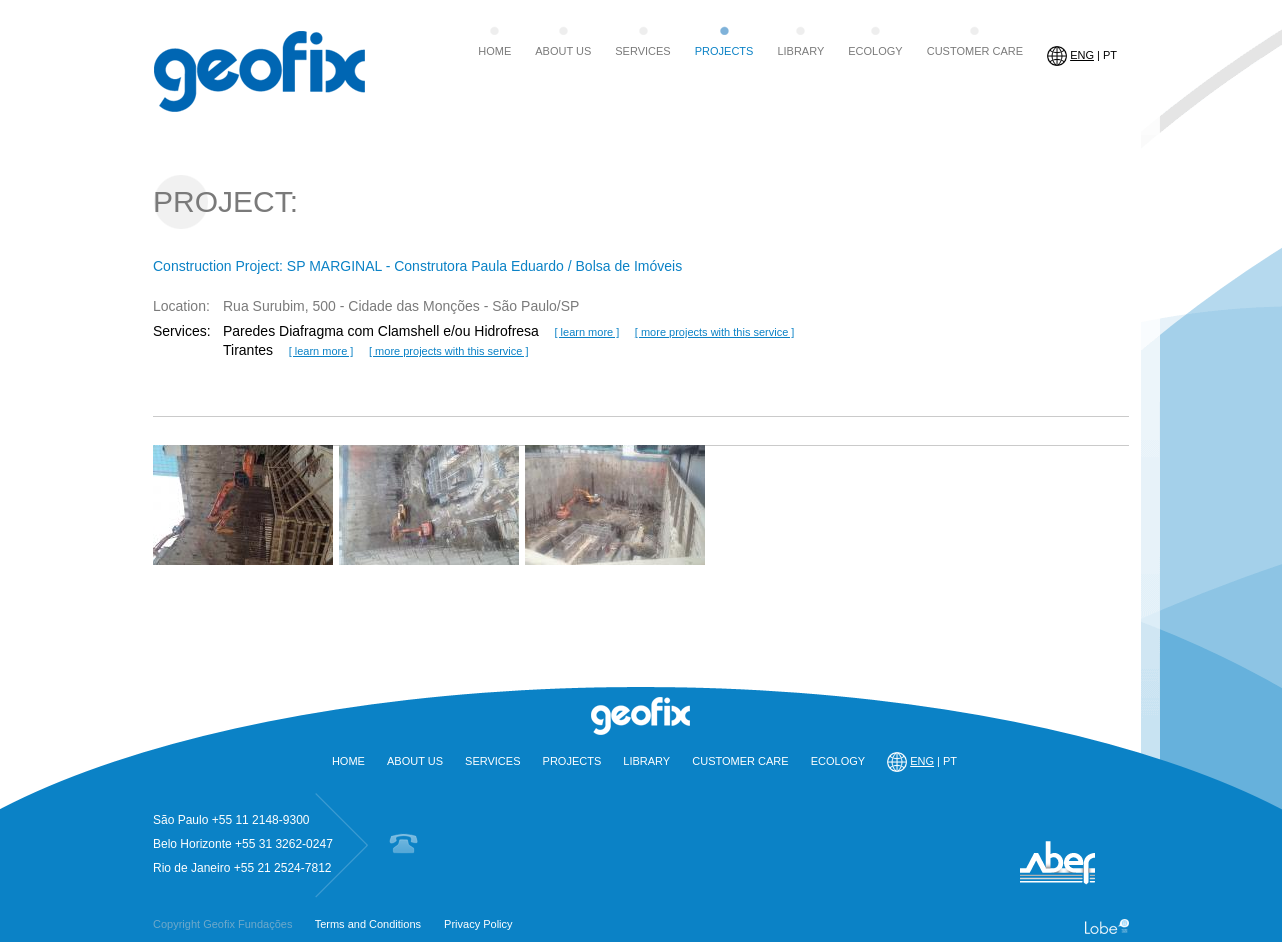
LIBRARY (800, 51)
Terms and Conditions (368, 924)
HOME (494, 51)
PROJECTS (724, 51)
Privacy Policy (478, 924)
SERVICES (642, 51)
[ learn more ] (586, 332)
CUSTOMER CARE (975, 51)
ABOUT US (563, 51)
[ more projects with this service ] (715, 332)
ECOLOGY (875, 51)
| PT (1082, 56)
